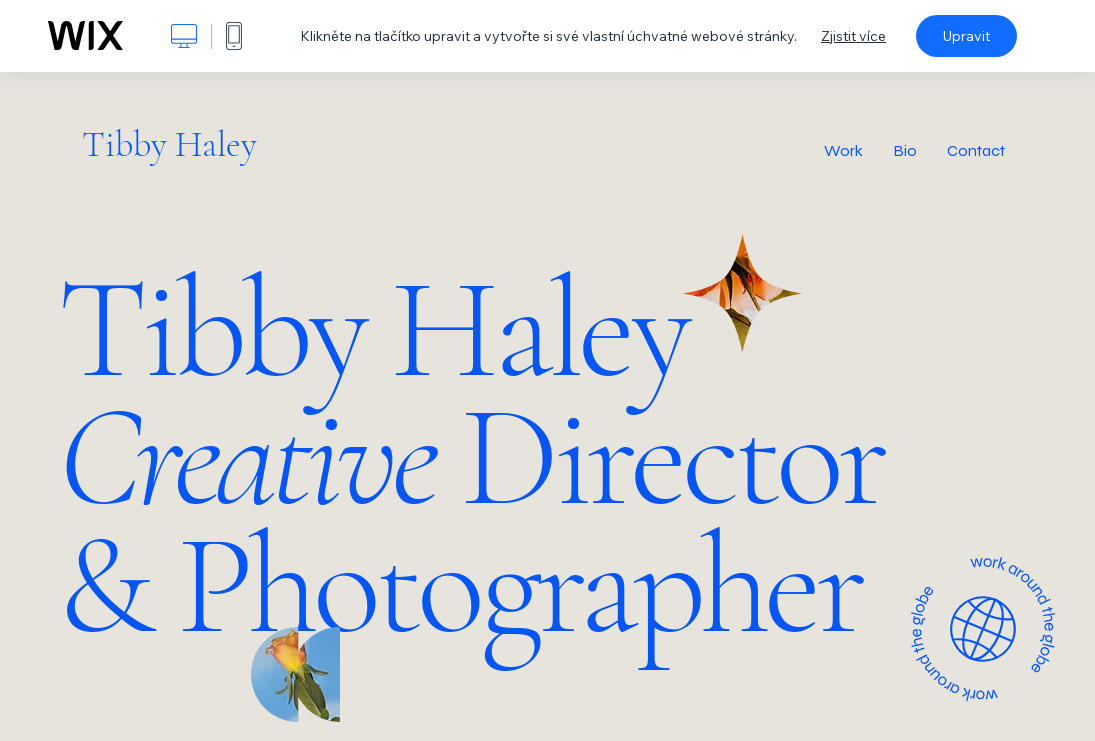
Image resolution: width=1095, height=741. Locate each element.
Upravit (966, 36)
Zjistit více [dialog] (853, 36)
